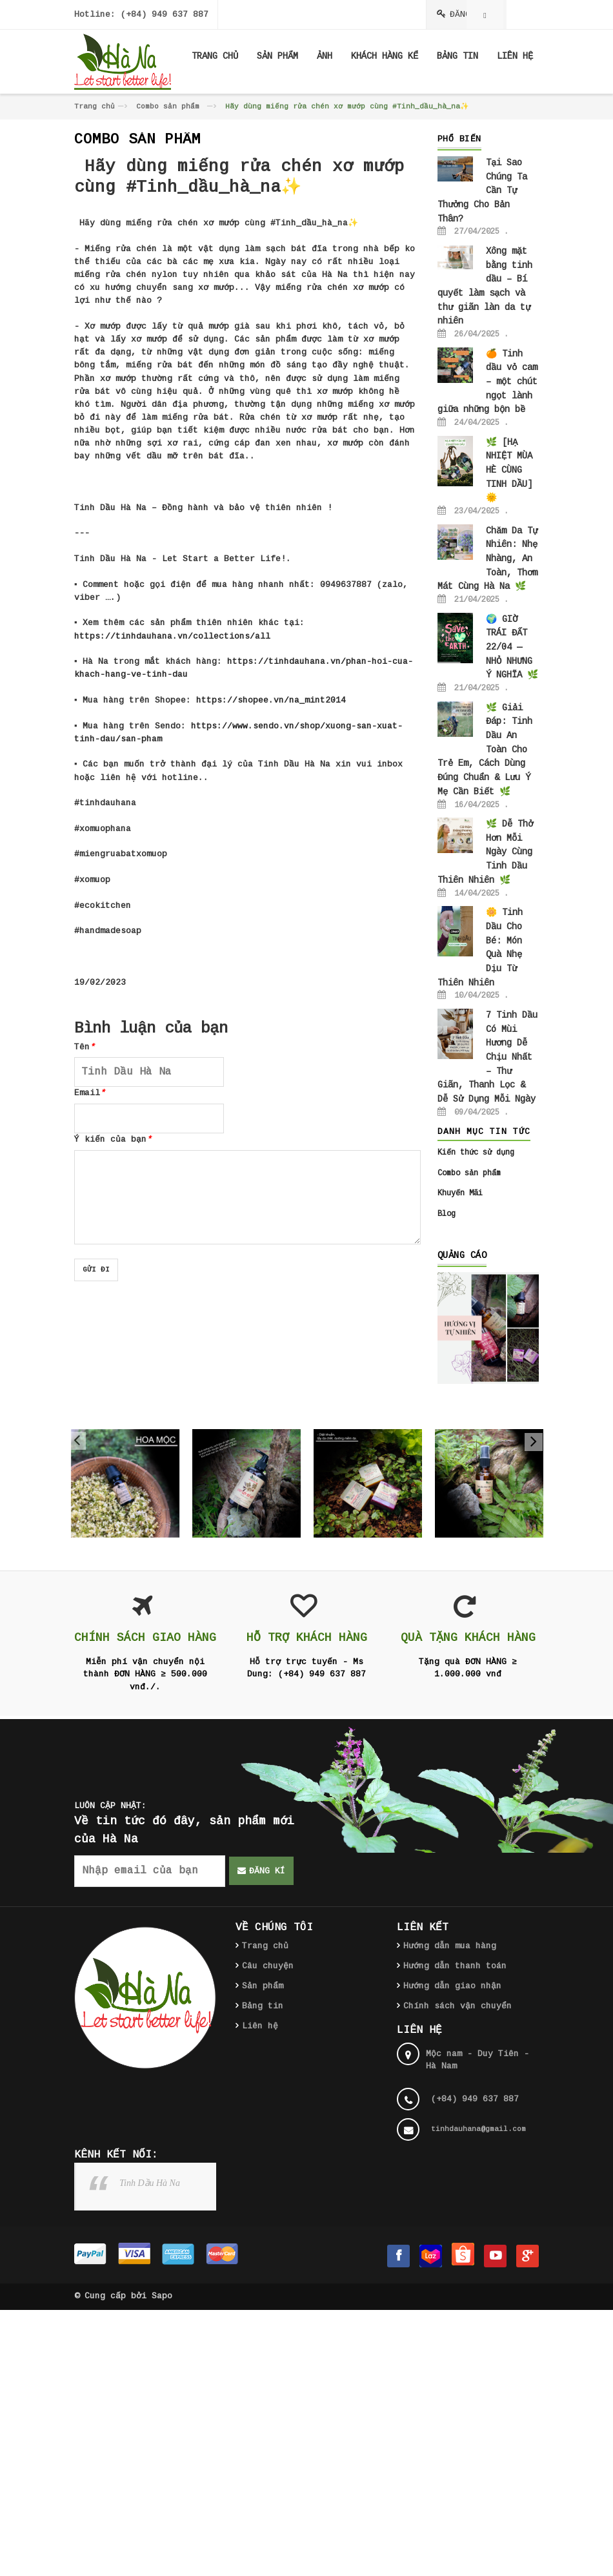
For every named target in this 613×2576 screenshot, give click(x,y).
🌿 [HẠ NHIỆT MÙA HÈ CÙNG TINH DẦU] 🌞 (509, 470)
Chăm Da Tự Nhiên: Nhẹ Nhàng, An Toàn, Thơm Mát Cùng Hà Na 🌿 (487, 559)
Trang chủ (94, 106)
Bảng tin (262, 2006)
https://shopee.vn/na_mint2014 (271, 700)
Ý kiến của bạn (113, 1139)
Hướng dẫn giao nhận (452, 1986)
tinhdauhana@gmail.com (478, 2129)
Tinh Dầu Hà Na (149, 2183)
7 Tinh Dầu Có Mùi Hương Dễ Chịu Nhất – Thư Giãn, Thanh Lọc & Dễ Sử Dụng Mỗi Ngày (487, 1057)
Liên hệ (260, 2026)
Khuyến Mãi (460, 1193)
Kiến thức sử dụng (475, 1152)
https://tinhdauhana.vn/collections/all (172, 636)
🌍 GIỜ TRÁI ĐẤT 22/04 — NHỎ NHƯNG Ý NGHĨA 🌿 (512, 647)
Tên (84, 1047)
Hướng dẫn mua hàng (449, 1946)
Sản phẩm (262, 1986)
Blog (446, 1214)
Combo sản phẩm (167, 106)
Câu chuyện (268, 1966)
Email (89, 1093)
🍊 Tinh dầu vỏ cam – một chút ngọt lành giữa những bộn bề (487, 382)
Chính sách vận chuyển (457, 2006)
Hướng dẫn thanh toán (455, 1966)
